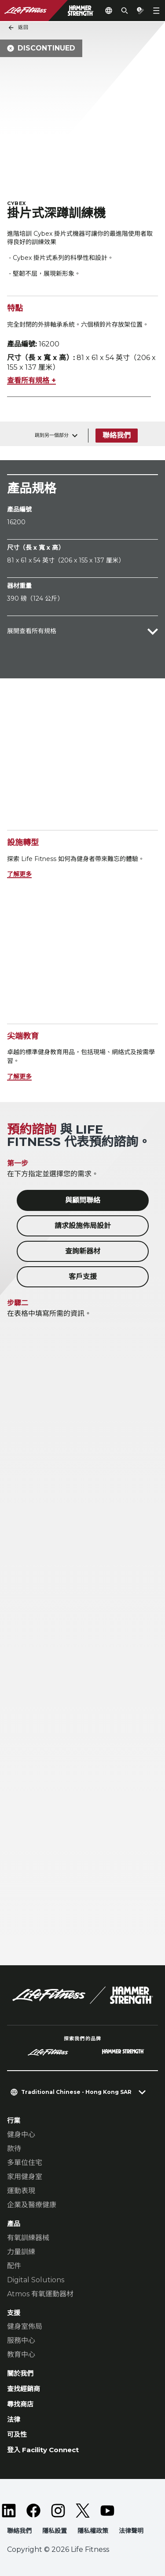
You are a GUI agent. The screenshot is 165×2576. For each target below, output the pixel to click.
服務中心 (21, 2340)
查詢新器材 (82, 1251)
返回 (18, 27)
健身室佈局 (24, 2326)
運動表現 (21, 2191)
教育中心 (21, 2354)
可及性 (17, 2434)
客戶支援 (83, 1276)
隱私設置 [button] (54, 2531)
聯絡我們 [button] (19, 2531)
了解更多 (19, 874)
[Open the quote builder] (140, 11)
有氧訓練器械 (28, 2238)
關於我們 (20, 2373)
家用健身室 (24, 2176)
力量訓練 (21, 2252)
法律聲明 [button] (131, 2531)
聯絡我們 (117, 435)
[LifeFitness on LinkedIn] (9, 2511)
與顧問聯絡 (82, 1200)
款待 (14, 2148)
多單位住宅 (24, 2162)
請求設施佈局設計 (83, 1225)
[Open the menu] (156, 11)
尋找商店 (20, 2404)
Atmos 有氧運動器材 (40, 2294)
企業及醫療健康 (31, 2205)
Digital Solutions (35, 2280)
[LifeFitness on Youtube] (107, 2511)
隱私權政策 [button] (92, 2531)
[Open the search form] (124, 11)
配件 (14, 2266)
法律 (13, 2419)
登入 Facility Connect (43, 2450)
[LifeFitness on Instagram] (58, 2511)
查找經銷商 (23, 2389)
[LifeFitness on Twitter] (83, 2511)
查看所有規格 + (31, 380)
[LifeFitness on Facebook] (33, 2511)
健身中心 (21, 2134)
